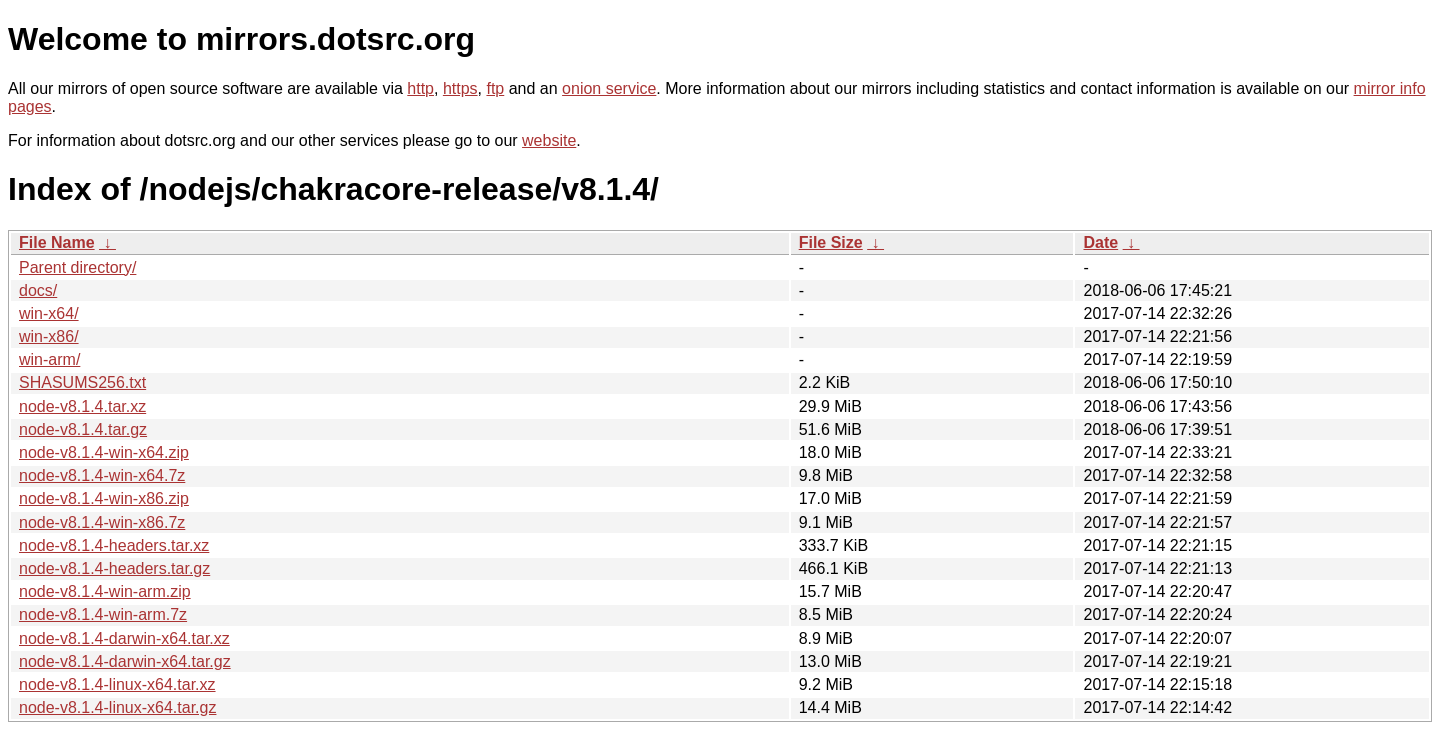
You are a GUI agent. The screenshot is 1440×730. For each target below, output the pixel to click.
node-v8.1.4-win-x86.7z (102, 522)
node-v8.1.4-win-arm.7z (103, 614)
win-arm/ (49, 359)
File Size (831, 242)
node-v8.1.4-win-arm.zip (105, 591)
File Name (57, 242)
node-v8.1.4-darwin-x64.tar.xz (124, 638)
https (460, 88)
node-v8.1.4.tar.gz (83, 429)
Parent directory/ (77, 267)
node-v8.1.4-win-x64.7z (102, 475)
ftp (495, 88)
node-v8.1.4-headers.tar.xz (114, 545)
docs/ (38, 290)
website (549, 140)
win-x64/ (49, 313)
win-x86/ (49, 336)
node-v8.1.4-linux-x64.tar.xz (117, 684)
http (420, 88)
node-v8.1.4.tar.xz (82, 406)
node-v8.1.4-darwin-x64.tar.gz (125, 661)
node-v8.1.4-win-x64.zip (104, 452)
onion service (609, 88)
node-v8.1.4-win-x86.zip (104, 498)
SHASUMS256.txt (82, 382)
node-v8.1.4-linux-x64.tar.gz (117, 707)
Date (1100, 242)
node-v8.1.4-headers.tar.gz (114, 568)
